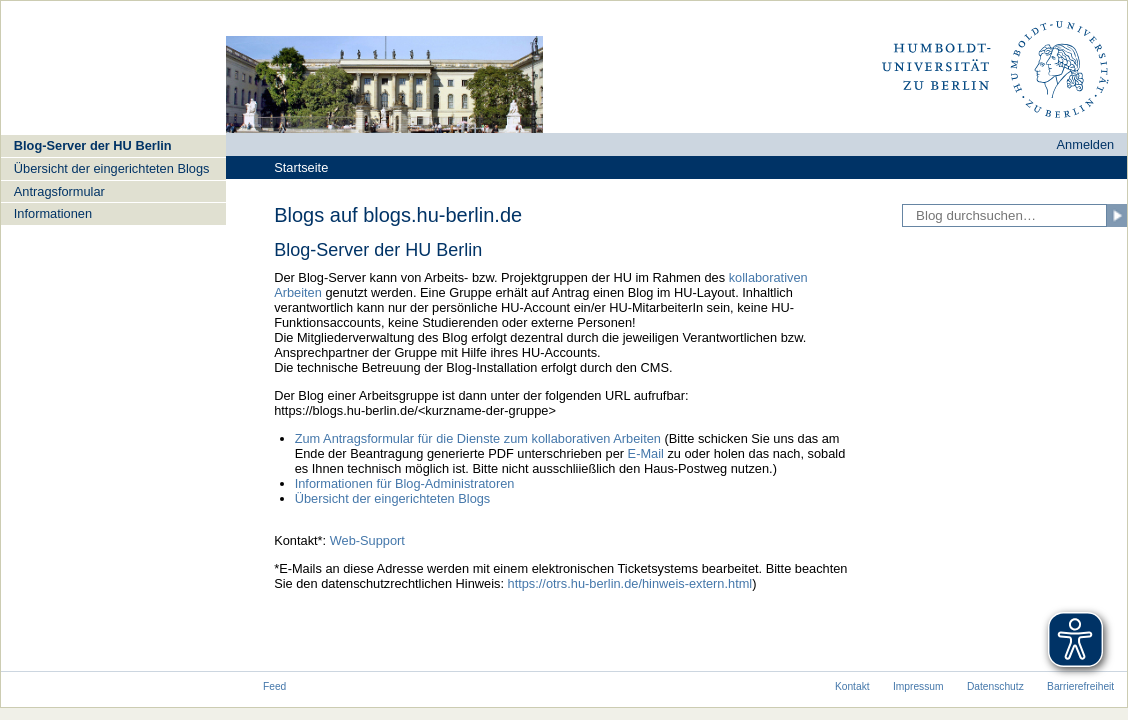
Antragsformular (59, 191)
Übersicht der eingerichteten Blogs (112, 168)
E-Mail (646, 453)
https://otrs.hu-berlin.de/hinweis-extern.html (630, 583)
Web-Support (367, 540)
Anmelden (1086, 144)
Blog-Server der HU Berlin (93, 145)
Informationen (53, 213)
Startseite (301, 167)
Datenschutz (995, 686)
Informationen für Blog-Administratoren (405, 483)
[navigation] (113, 179)
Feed (274, 686)
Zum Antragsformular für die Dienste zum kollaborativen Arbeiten (480, 438)
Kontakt (852, 686)
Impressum (918, 686)
